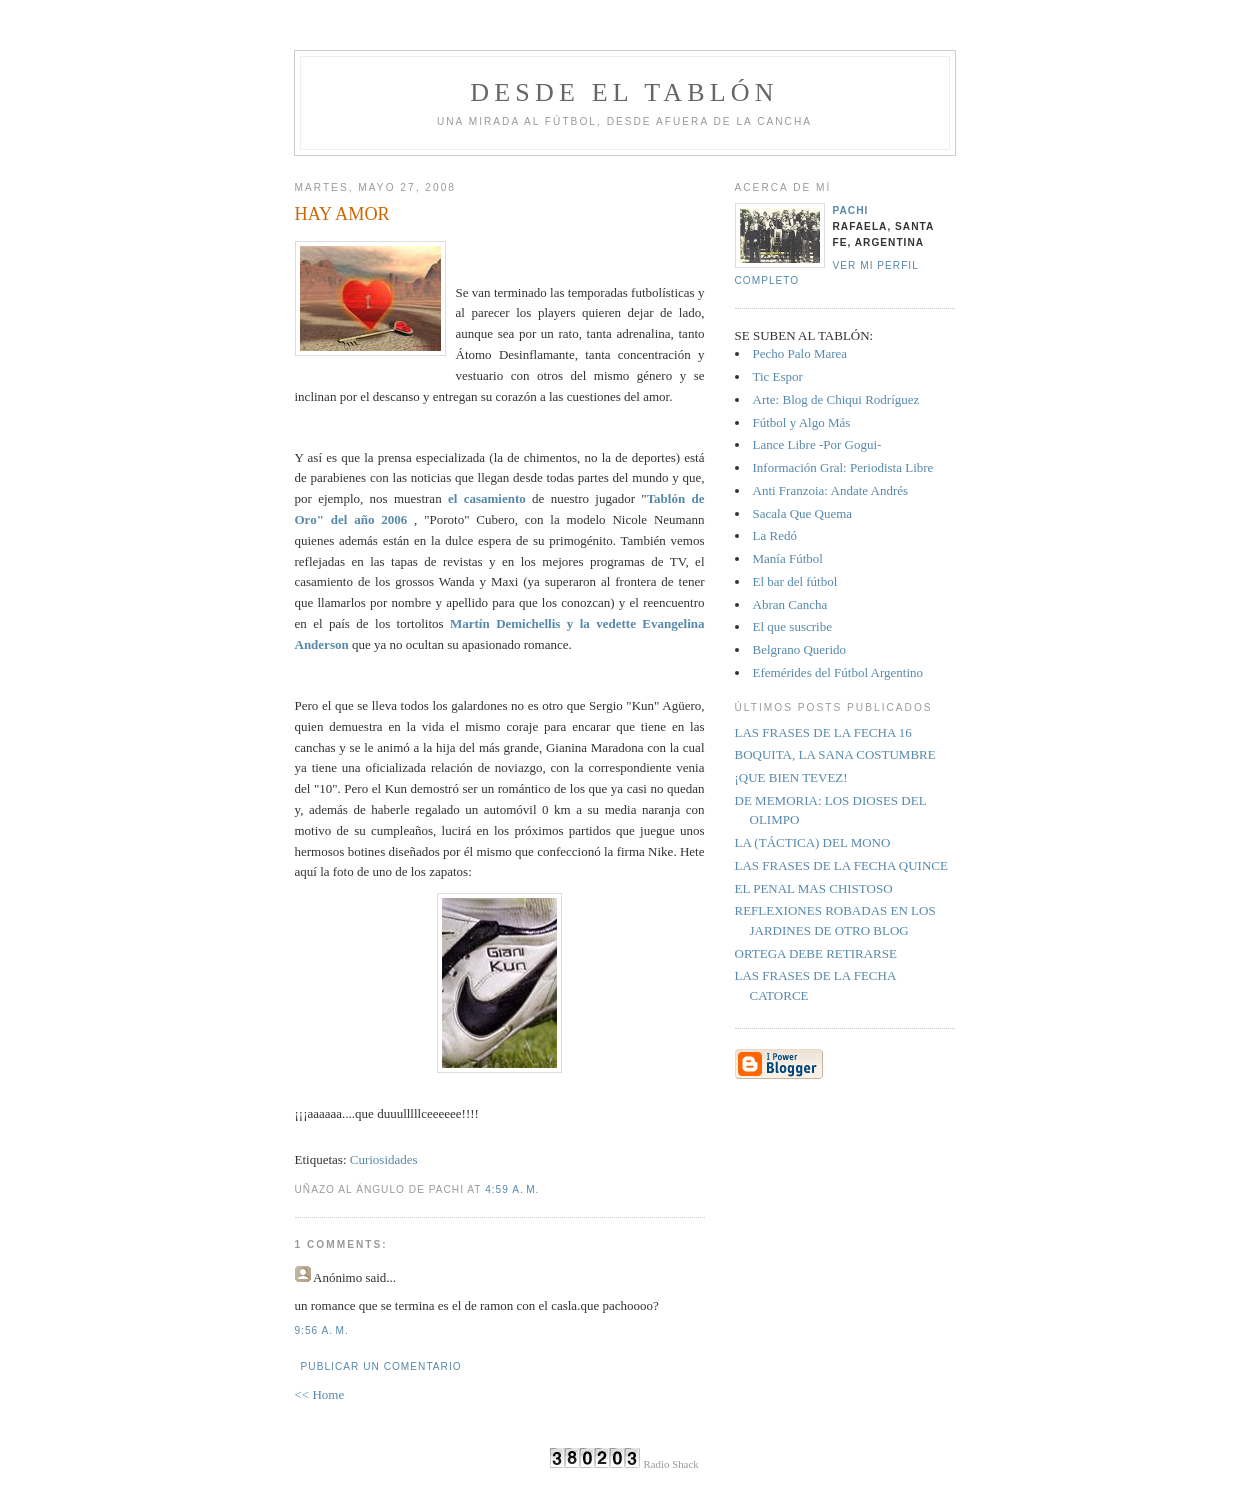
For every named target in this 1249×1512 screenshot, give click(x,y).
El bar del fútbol (795, 581)
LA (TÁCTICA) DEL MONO (813, 842)
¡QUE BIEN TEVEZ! (791, 777)
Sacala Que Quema (803, 513)
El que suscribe (792, 626)
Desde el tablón (624, 92)
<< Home (320, 1394)
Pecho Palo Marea (800, 353)
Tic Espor (778, 376)
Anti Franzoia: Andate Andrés (831, 490)
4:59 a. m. (512, 1189)
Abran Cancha (790, 604)
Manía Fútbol (788, 558)
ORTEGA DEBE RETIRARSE (816, 953)
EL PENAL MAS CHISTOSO (814, 888)
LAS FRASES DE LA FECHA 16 (823, 732)
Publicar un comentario (381, 1366)
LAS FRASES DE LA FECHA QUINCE (841, 865)
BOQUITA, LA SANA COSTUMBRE (835, 754)
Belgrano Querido (800, 649)
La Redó (775, 535)
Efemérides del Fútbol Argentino (838, 672)
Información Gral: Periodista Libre (843, 467)
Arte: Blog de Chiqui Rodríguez (836, 399)
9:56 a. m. (322, 1330)
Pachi (851, 210)
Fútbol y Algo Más (802, 422)
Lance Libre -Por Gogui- (817, 444)
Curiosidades (384, 1159)
